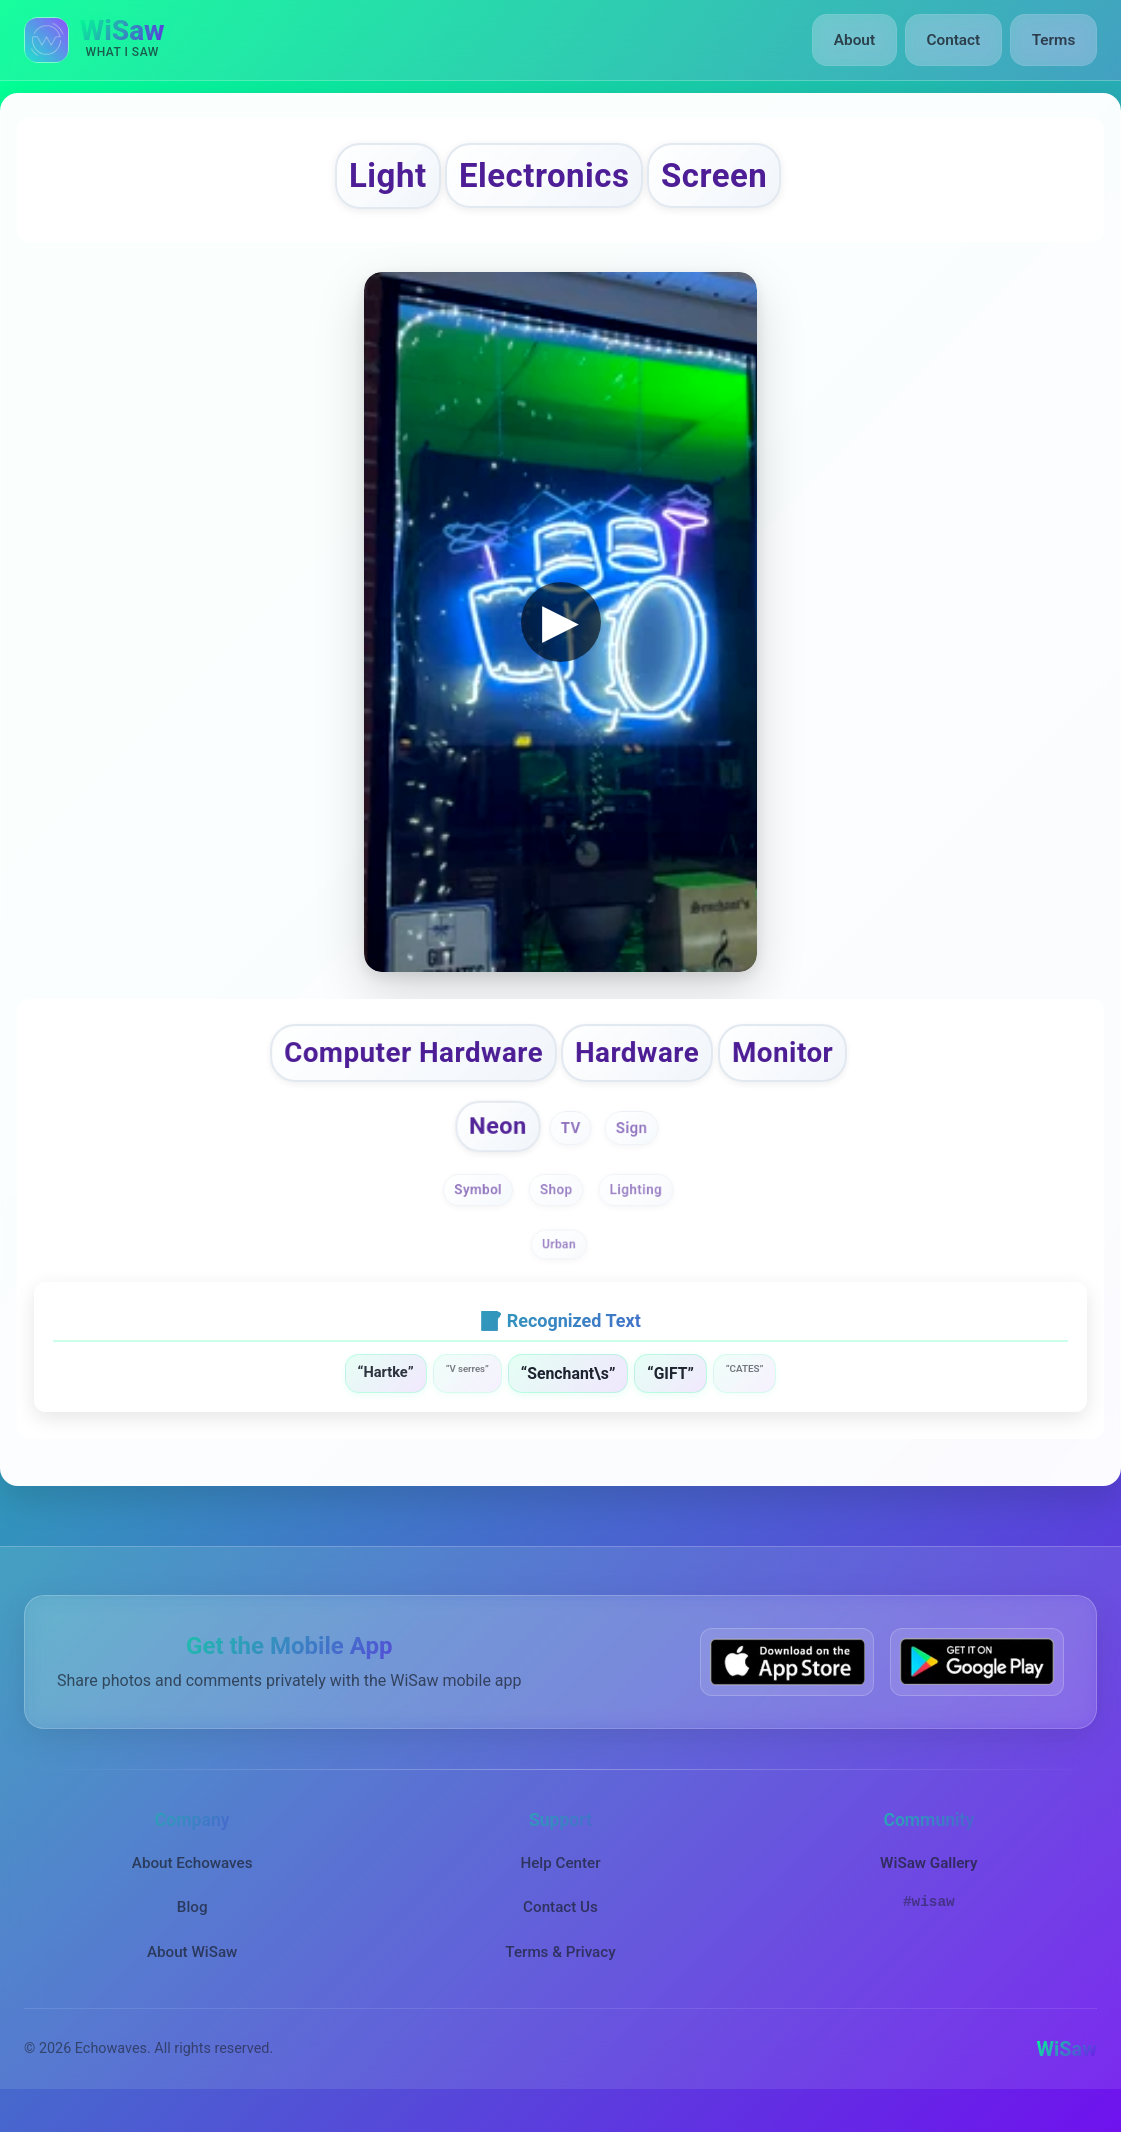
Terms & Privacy (560, 1970)
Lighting (638, 1208)
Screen (735, 179)
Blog (192, 1926)
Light (364, 179)
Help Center (560, 1882)
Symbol (476, 1208)
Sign (635, 1144)
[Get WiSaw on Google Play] (977, 1680)
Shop (556, 1208)
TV (572, 1144)
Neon (495, 1141)
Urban (559, 1263)
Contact (955, 40)
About (859, 40)
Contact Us (560, 1926)
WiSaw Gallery (928, 1882)
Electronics (541, 179)
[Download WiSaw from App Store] (787, 1680)
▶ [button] (560, 629)
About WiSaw (192, 1970)
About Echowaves (192, 1882)
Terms (1054, 40)
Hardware (646, 1063)
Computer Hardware (400, 1063)
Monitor (805, 1063)
